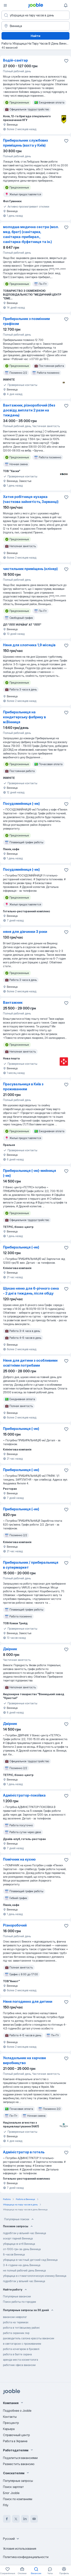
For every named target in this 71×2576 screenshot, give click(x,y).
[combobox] (11, 2538)
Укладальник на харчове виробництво (24, 2060)
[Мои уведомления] (65, 5)
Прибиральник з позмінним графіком (26, 321)
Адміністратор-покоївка (24, 1795)
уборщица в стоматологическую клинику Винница (34, 2275)
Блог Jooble (11, 2493)
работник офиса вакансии (19, 2365)
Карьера (9, 2429)
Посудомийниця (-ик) (21, 804)
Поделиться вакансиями (20, 2458)
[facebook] (7, 2519)
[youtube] (34, 2519)
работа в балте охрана (17, 2354)
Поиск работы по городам (19, 2301)
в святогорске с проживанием (22, 2343)
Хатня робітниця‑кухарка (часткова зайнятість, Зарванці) (31, 499)
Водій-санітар (15, 60)
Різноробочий (15, 1925)
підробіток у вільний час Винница (24, 2281)
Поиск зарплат (13, 2487)
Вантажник (13, 1003)
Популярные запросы (18, 2481)
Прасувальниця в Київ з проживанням (23, 1086)
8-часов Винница (14, 2254)
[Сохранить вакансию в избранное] (66, 61)
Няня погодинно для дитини (27, 2002)
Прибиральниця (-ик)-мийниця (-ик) (29, 1173)
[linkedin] (25, 2519)
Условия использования (19, 2548)
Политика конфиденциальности (25, 2557)
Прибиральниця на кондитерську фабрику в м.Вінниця (24, 717)
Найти (35, 36)
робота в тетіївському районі (21, 2327)
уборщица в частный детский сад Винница (30, 2259)
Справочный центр (16, 2435)
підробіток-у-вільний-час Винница (24, 2233)
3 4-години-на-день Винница (21, 2265)
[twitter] (16, 2519)
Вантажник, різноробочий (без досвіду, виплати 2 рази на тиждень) (29, 410)
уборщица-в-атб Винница (19, 2243)
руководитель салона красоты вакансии (28, 2338)
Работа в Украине (15, 2441)
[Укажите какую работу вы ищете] (35, 15)
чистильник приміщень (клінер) (30, 569)
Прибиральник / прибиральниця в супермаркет (30, 1564)
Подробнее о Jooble (17, 2410)
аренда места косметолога (20, 2359)
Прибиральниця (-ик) (21, 1247)
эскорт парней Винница (18, 2238)
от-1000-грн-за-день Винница (22, 2249)
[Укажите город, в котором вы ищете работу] (35, 25)
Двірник (10, 1649)
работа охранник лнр (16, 2333)
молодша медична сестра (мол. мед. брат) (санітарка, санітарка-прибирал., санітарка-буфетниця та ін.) (31, 234)
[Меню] (5, 5)
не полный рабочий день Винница (24, 2270)
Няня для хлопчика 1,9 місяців (29, 645)
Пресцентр (11, 2423)
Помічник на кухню (19, 1859)
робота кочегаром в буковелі (21, 2349)
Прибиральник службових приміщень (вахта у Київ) (25, 142)
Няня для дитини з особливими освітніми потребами (30, 1362)
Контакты (10, 2417)
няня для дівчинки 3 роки (25, 932)
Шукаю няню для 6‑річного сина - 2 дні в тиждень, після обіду (31, 1290)
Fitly (5, 2505)
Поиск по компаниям (17, 2499)
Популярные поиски (19, 2219)
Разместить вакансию (18, 2464)
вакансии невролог (15, 2317)
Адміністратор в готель (23, 2152)
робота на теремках (15, 2322)
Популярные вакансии (17, 2296)
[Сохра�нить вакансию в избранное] (66, 1563)
